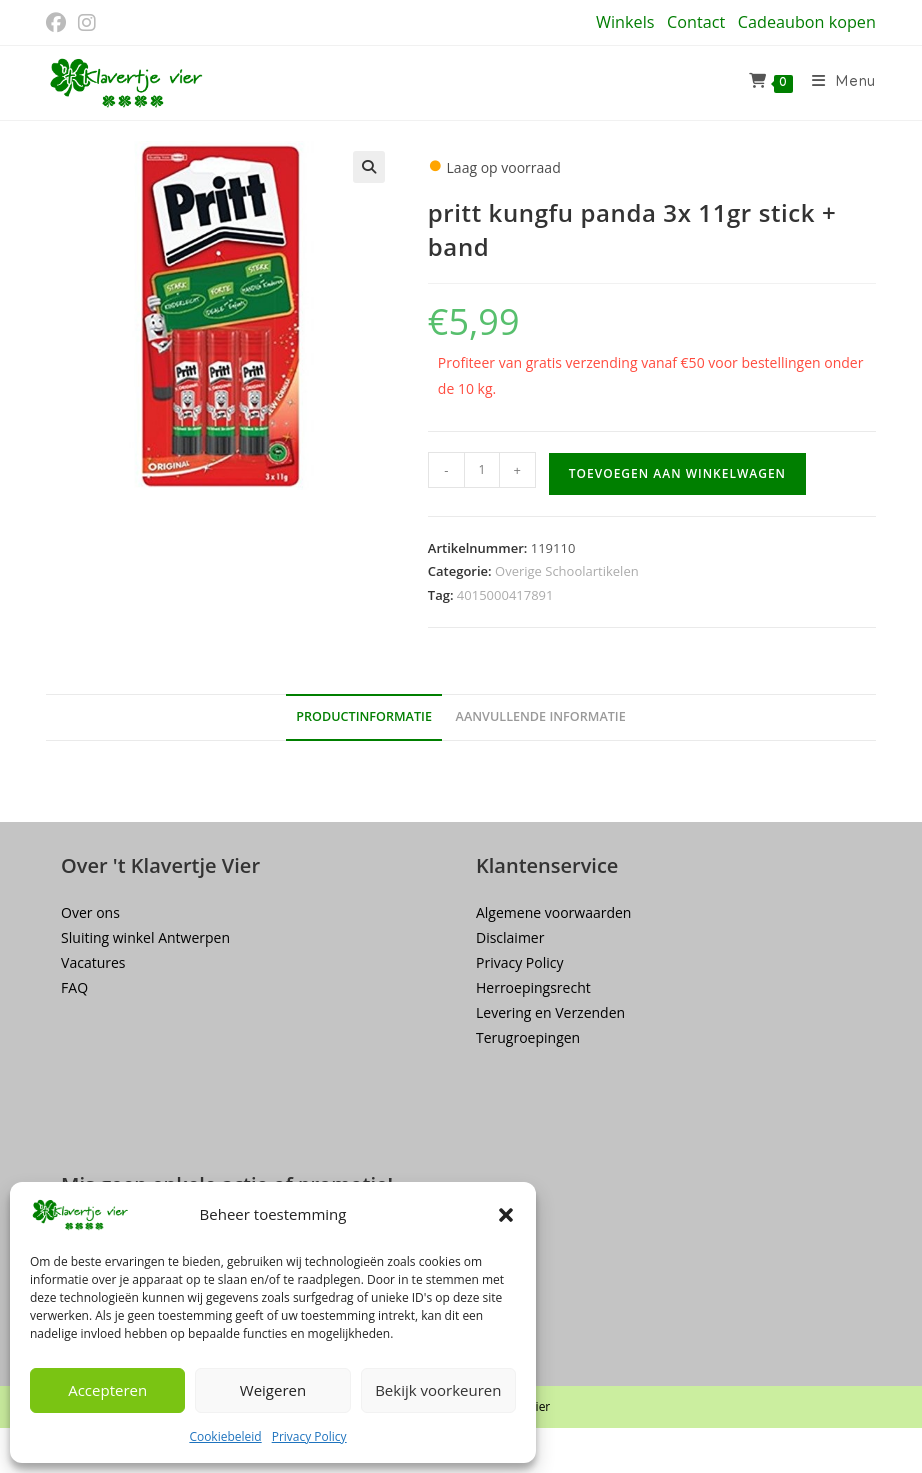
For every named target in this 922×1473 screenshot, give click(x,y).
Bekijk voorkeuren (438, 1390)
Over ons (90, 912)
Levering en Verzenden (550, 1012)
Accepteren (107, 1390)
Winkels (625, 22)
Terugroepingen (528, 1037)
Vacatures (93, 962)
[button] (506, 1215)
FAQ (74, 987)
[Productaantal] (482, 470)
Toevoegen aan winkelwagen (677, 473)
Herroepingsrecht (533, 987)
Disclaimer (510, 937)
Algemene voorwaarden (553, 912)
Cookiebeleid (225, 1436)
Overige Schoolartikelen (567, 571)
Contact (696, 22)
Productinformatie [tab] (364, 716)
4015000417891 (505, 595)
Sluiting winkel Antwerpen (145, 937)
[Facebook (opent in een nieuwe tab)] (59, 23)
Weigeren (273, 1390)
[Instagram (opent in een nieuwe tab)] (87, 23)
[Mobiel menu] (836, 83)
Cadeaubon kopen (807, 22)
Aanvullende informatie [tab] (541, 716)
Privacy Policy (309, 1436)
